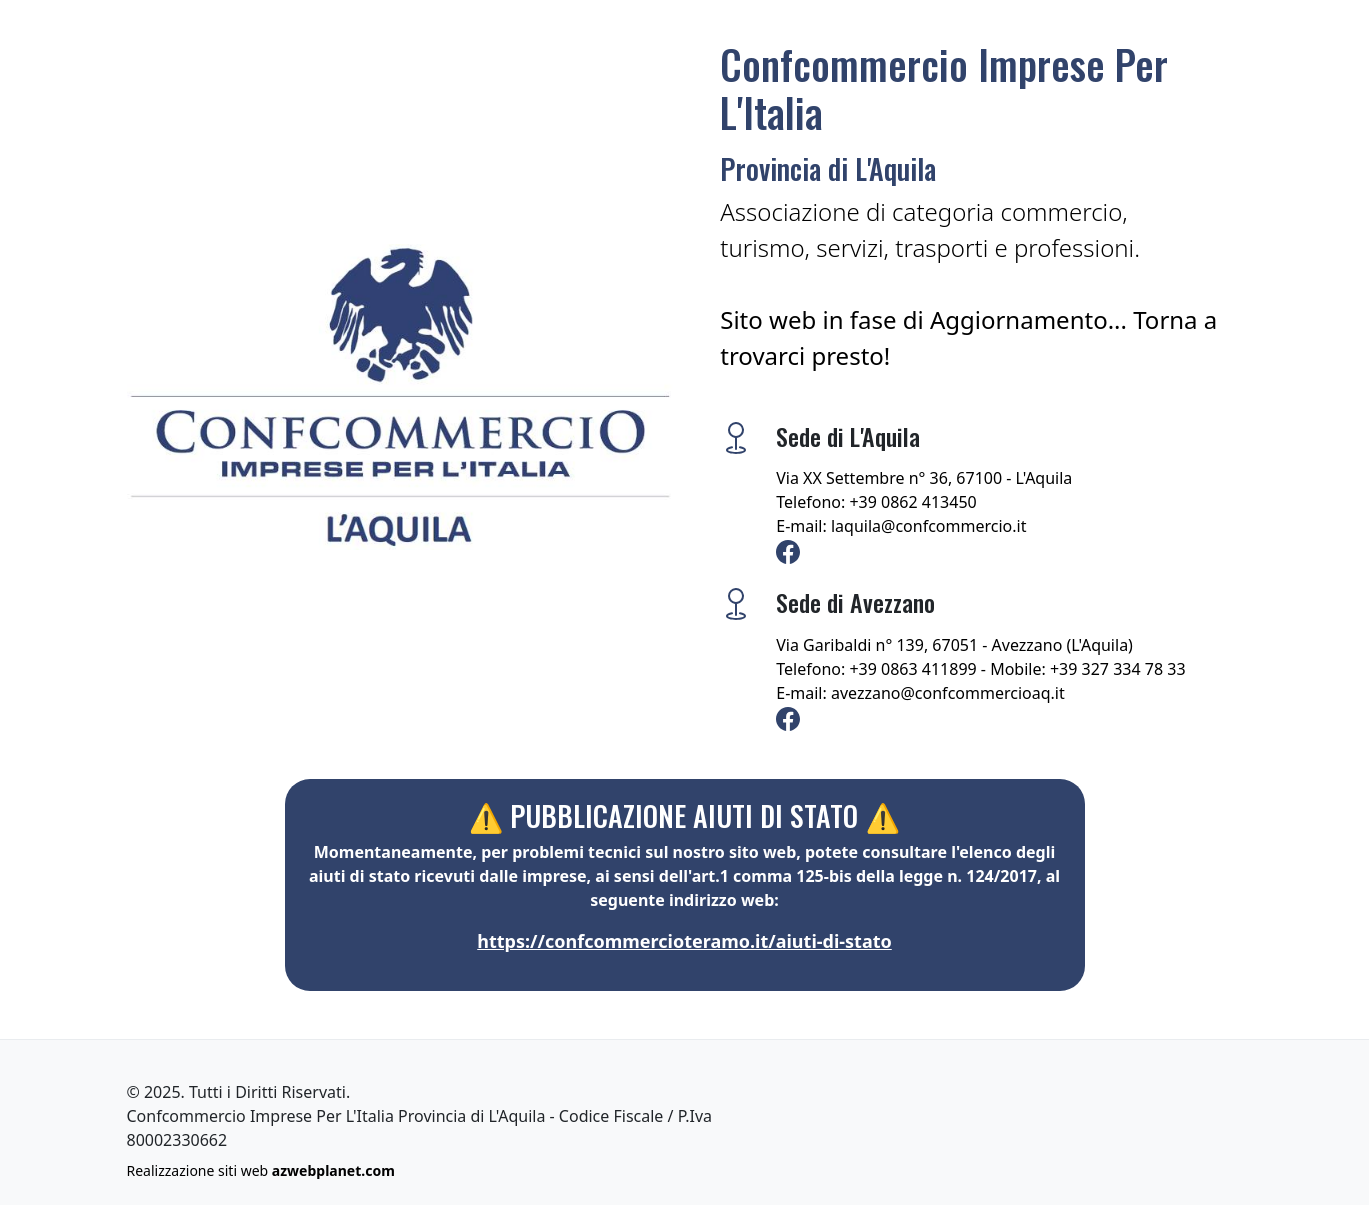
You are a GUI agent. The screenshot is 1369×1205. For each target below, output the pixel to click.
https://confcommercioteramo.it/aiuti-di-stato (684, 941)
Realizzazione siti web (261, 1170)
